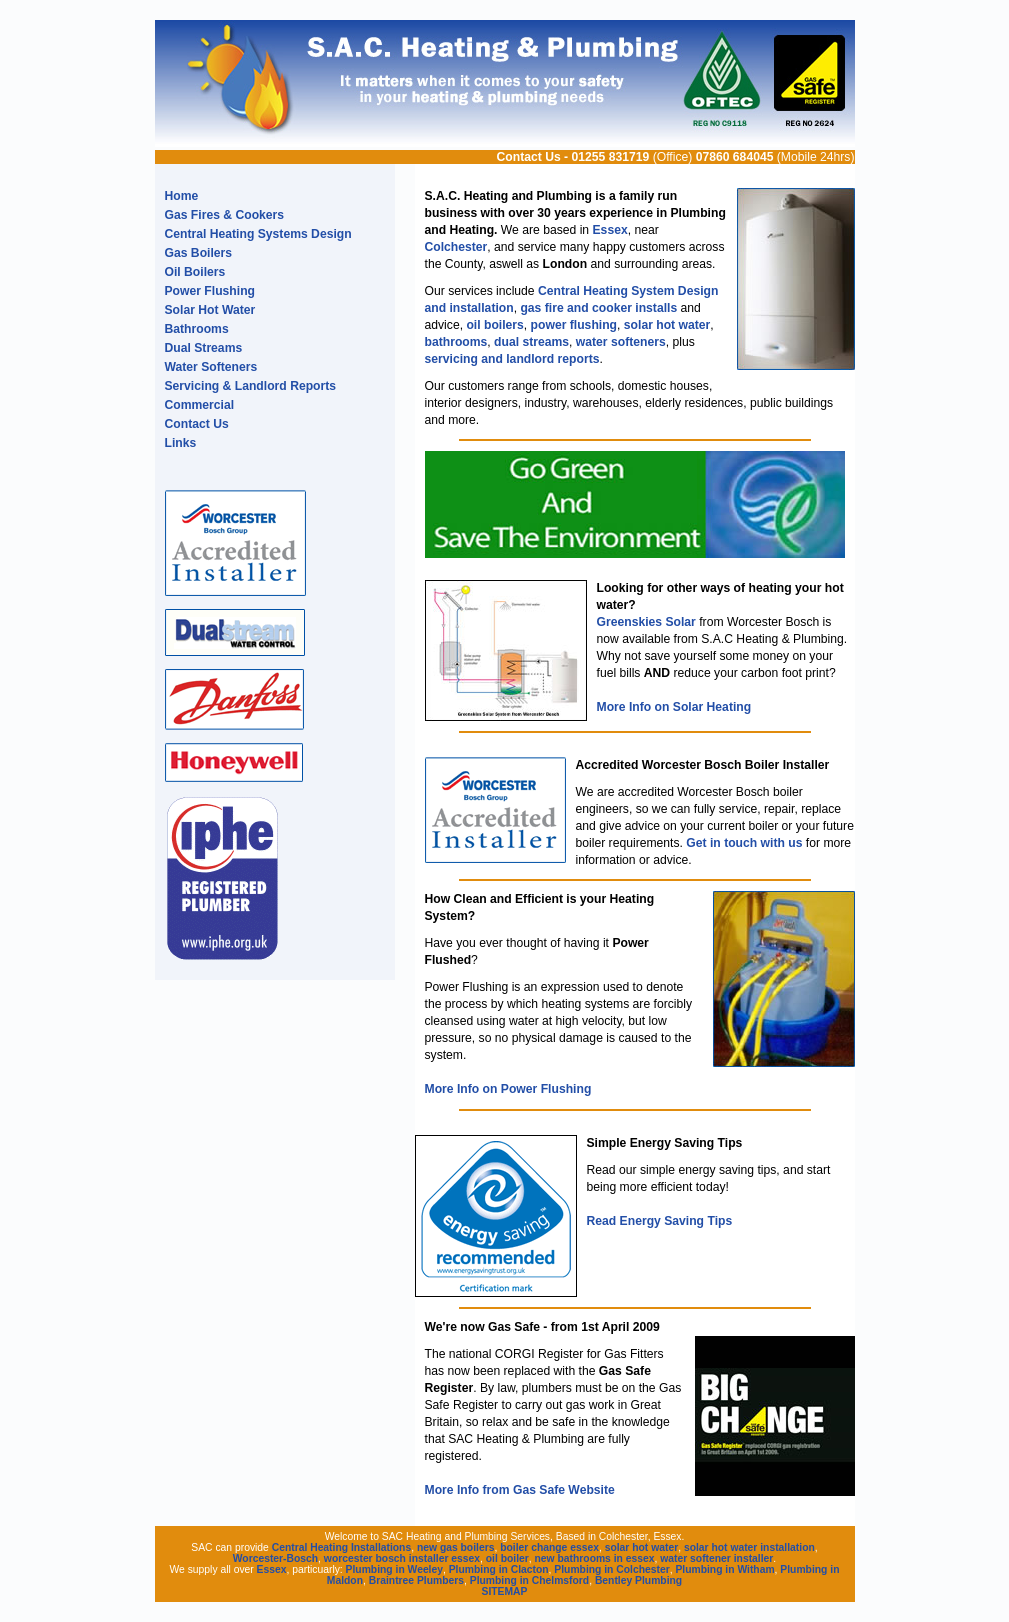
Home (182, 196)
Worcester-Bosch (275, 1558)
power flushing (574, 325)
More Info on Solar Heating (674, 707)
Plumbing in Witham (724, 1569)
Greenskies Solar (646, 622)
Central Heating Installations (341, 1547)
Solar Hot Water (210, 310)
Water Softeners (211, 367)
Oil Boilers (195, 272)
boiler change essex (549, 1547)
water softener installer (716, 1558)
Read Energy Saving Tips (660, 1221)
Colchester (456, 247)
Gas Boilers (199, 253)
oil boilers (494, 325)
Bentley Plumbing (638, 1580)
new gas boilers (456, 1547)
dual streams (531, 342)
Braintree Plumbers (416, 1580)
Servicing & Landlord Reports (251, 386)
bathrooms (456, 342)
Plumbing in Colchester (611, 1569)
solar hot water (667, 325)
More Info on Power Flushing (508, 1089)
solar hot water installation (749, 1547)
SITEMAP (505, 1591)
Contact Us (529, 157)
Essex (610, 230)
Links (181, 443)
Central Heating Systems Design (258, 234)
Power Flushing (210, 291)
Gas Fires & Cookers (225, 215)
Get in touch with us (744, 843)
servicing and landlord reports (512, 359)
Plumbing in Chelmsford (529, 1580)
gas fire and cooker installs (598, 308)
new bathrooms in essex (595, 1558)
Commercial (200, 405)
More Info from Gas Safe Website (520, 1490)
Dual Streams (204, 348)
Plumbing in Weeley (394, 1569)
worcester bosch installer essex (402, 1558)
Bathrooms (197, 329)
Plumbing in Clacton (499, 1569)
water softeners (621, 342)
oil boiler (507, 1558)
